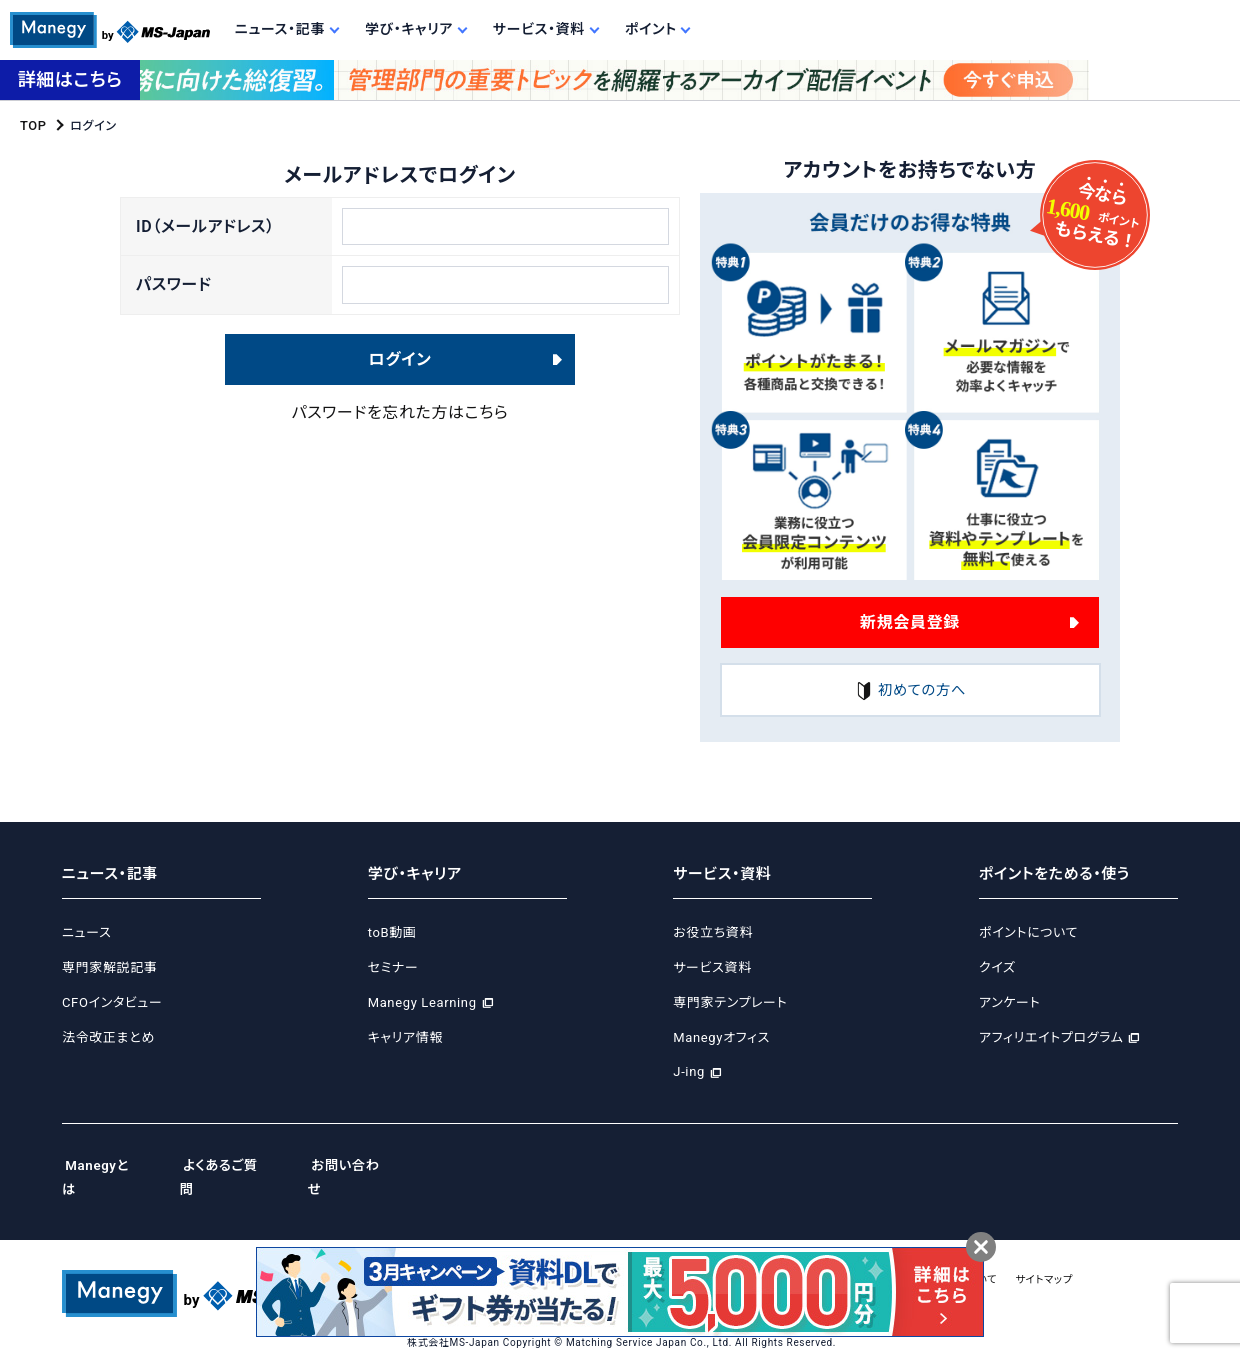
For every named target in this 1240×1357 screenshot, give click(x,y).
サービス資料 (712, 967)
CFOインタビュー (112, 1002)
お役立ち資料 (713, 933)
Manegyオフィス (721, 1037)
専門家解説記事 (109, 967)
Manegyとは (105, 1165)
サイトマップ (1124, 1256)
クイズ (997, 967)
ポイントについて (1028, 933)
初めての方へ (910, 690)
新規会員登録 (910, 620)
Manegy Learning (422, 1002)
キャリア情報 (405, 1037)
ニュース (86, 933)
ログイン (400, 374)
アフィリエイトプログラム (1051, 1037)
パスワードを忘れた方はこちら (400, 427)
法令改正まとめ (108, 1037)
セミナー (393, 967)
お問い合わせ (374, 1165)
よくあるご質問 (238, 1165)
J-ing (689, 1072)
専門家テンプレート (730, 1002)
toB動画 (392, 933)
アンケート (1009, 1002)
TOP (32, 125)
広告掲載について (1024, 1256)
